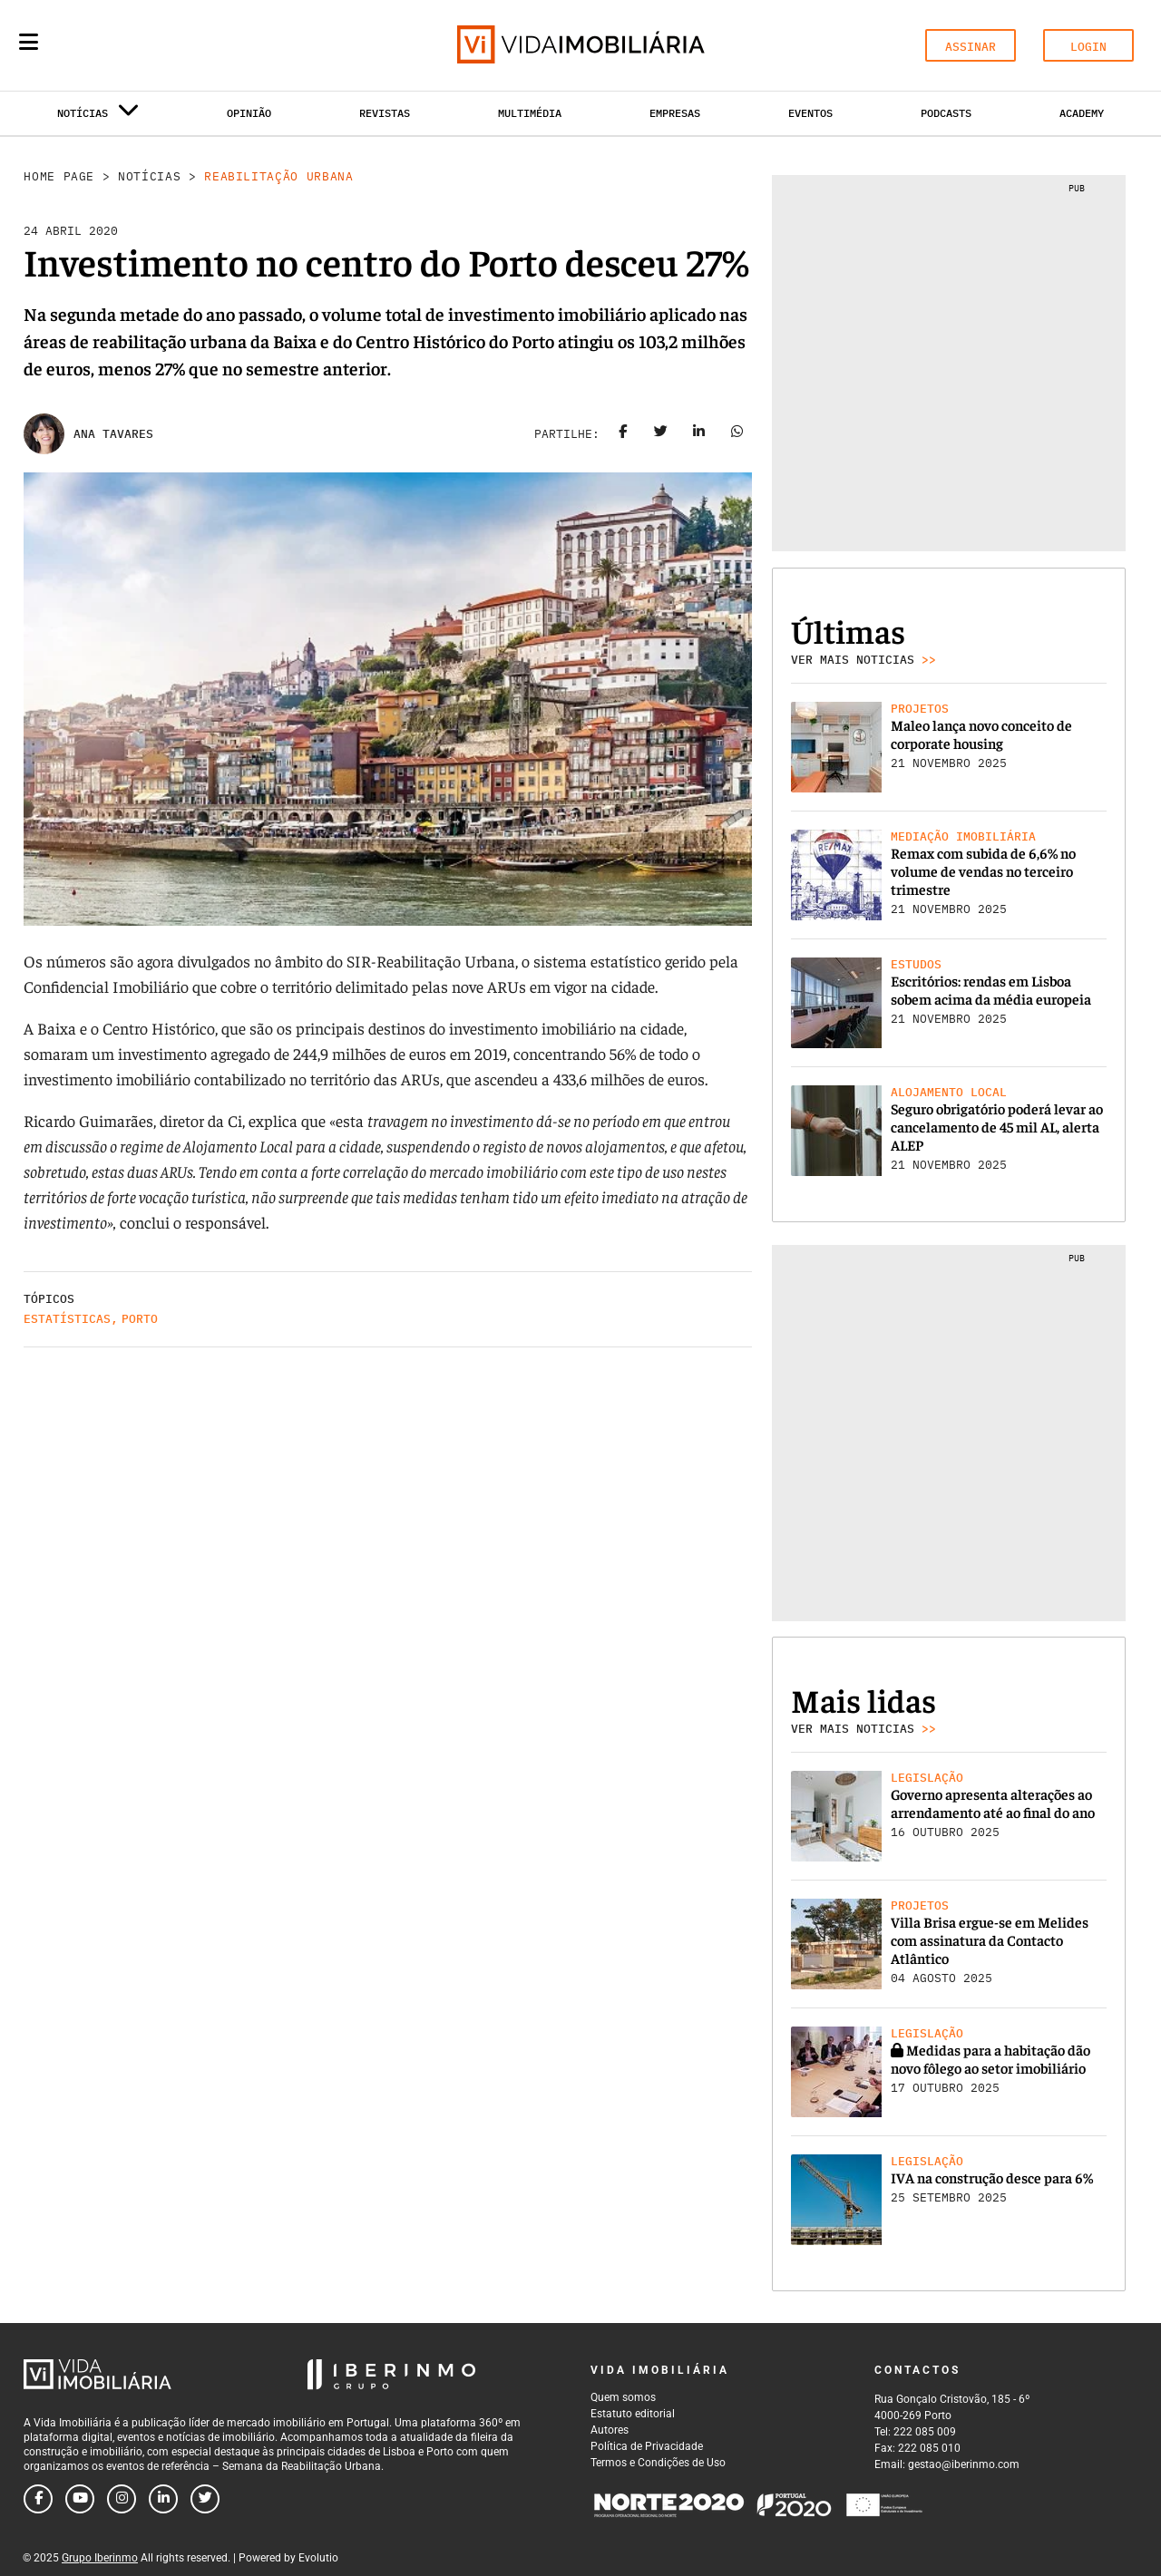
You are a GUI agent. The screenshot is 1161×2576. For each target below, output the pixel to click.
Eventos (810, 113)
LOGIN (1088, 46)
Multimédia (529, 113)
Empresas (674, 113)
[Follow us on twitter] (205, 2498)
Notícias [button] (98, 116)
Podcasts (946, 113)
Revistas (384, 113)
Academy (1081, 113)
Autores (609, 2430)
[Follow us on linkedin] (163, 2498)
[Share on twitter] (661, 434)
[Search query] (134, 45)
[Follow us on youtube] (79, 2498)
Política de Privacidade (646, 2446)
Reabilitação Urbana (278, 176)
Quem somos (623, 2397)
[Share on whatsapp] (737, 434)
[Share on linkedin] (699, 434)
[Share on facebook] (623, 434)
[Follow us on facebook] (38, 2498)
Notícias (149, 176)
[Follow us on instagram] (121, 2498)
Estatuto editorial (632, 2413)
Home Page (59, 176)
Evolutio (318, 2558)
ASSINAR (970, 46)
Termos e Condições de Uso (658, 2462)
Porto (140, 1319)
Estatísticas (67, 1319)
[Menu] (29, 42)
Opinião (249, 113)
